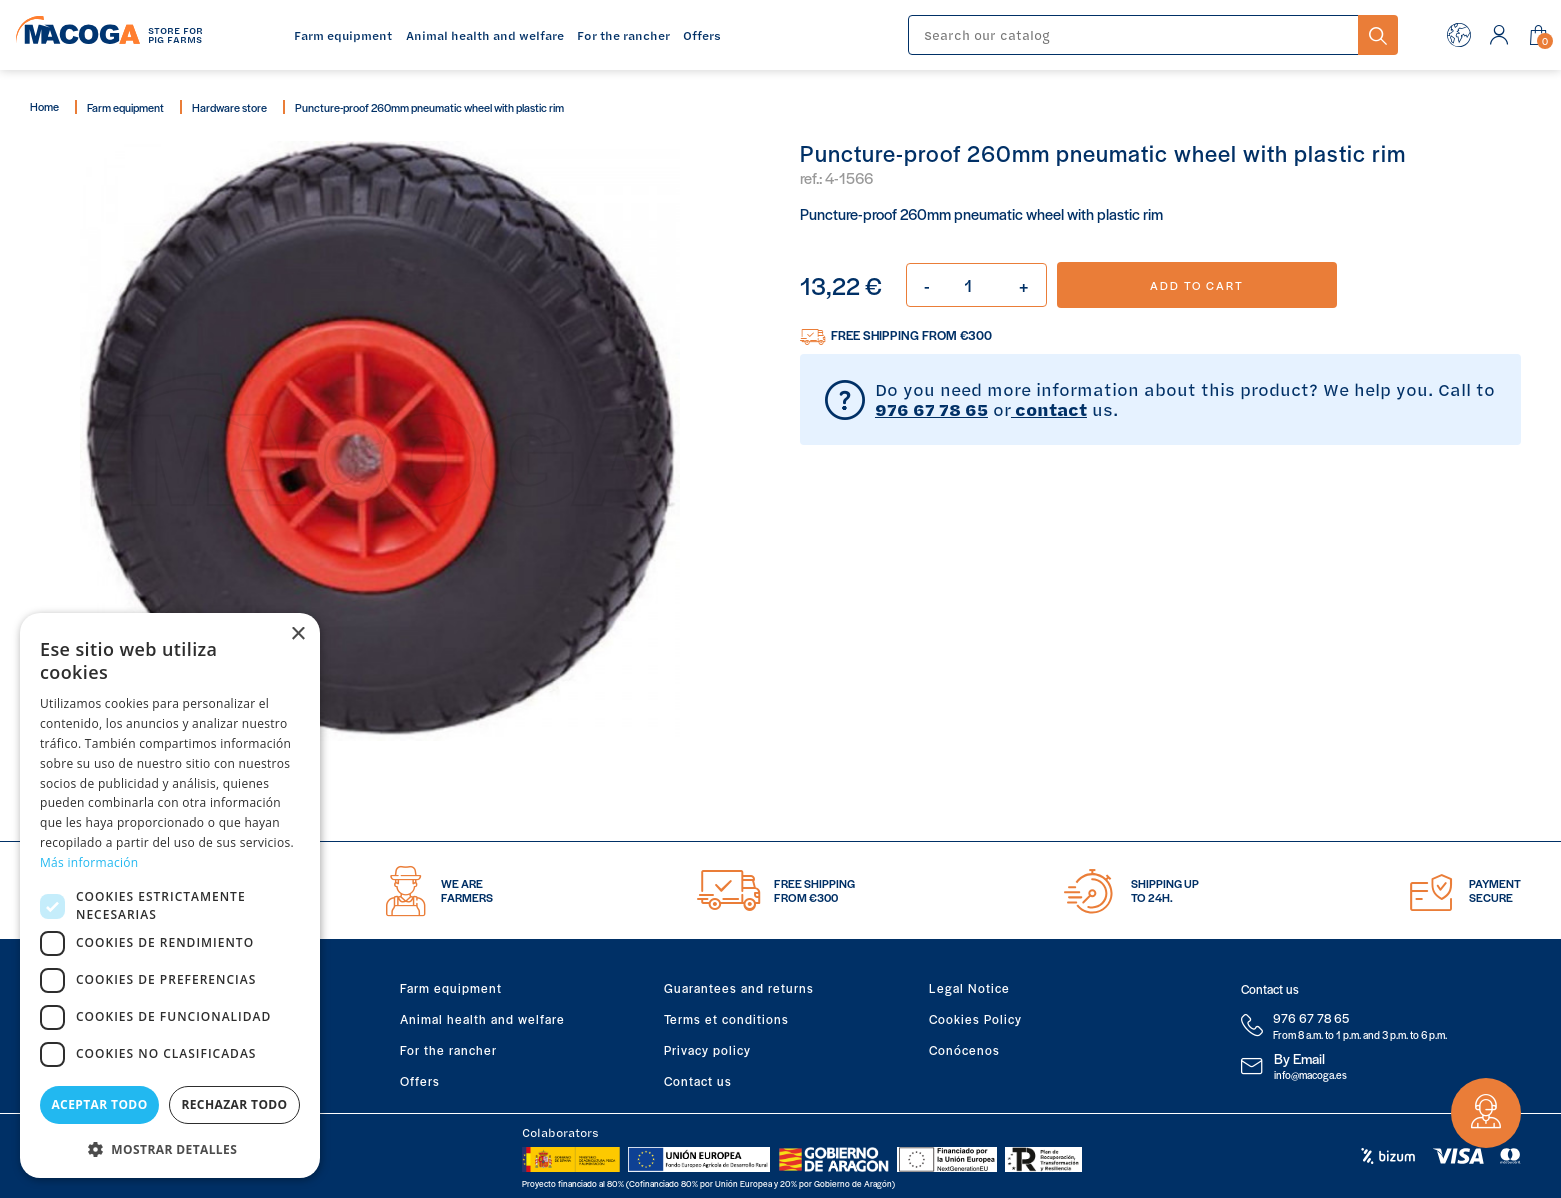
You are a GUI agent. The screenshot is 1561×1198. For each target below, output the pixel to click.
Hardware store (229, 107)
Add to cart (1197, 285)
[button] (170, 1147)
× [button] (297, 634)
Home (44, 106)
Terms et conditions (726, 1019)
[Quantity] (976, 285)
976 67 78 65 (931, 409)
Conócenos (964, 1050)
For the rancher (448, 1050)
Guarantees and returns (739, 988)
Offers (420, 1081)
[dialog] (170, 895)
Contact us (698, 1081)
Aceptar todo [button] (99, 1104)
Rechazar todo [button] (234, 1104)
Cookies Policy (975, 1019)
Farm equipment (125, 107)
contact (1049, 409)
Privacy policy (707, 1050)
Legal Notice (969, 988)
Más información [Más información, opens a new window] (89, 862)
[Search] (1133, 35)
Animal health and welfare (482, 1019)
